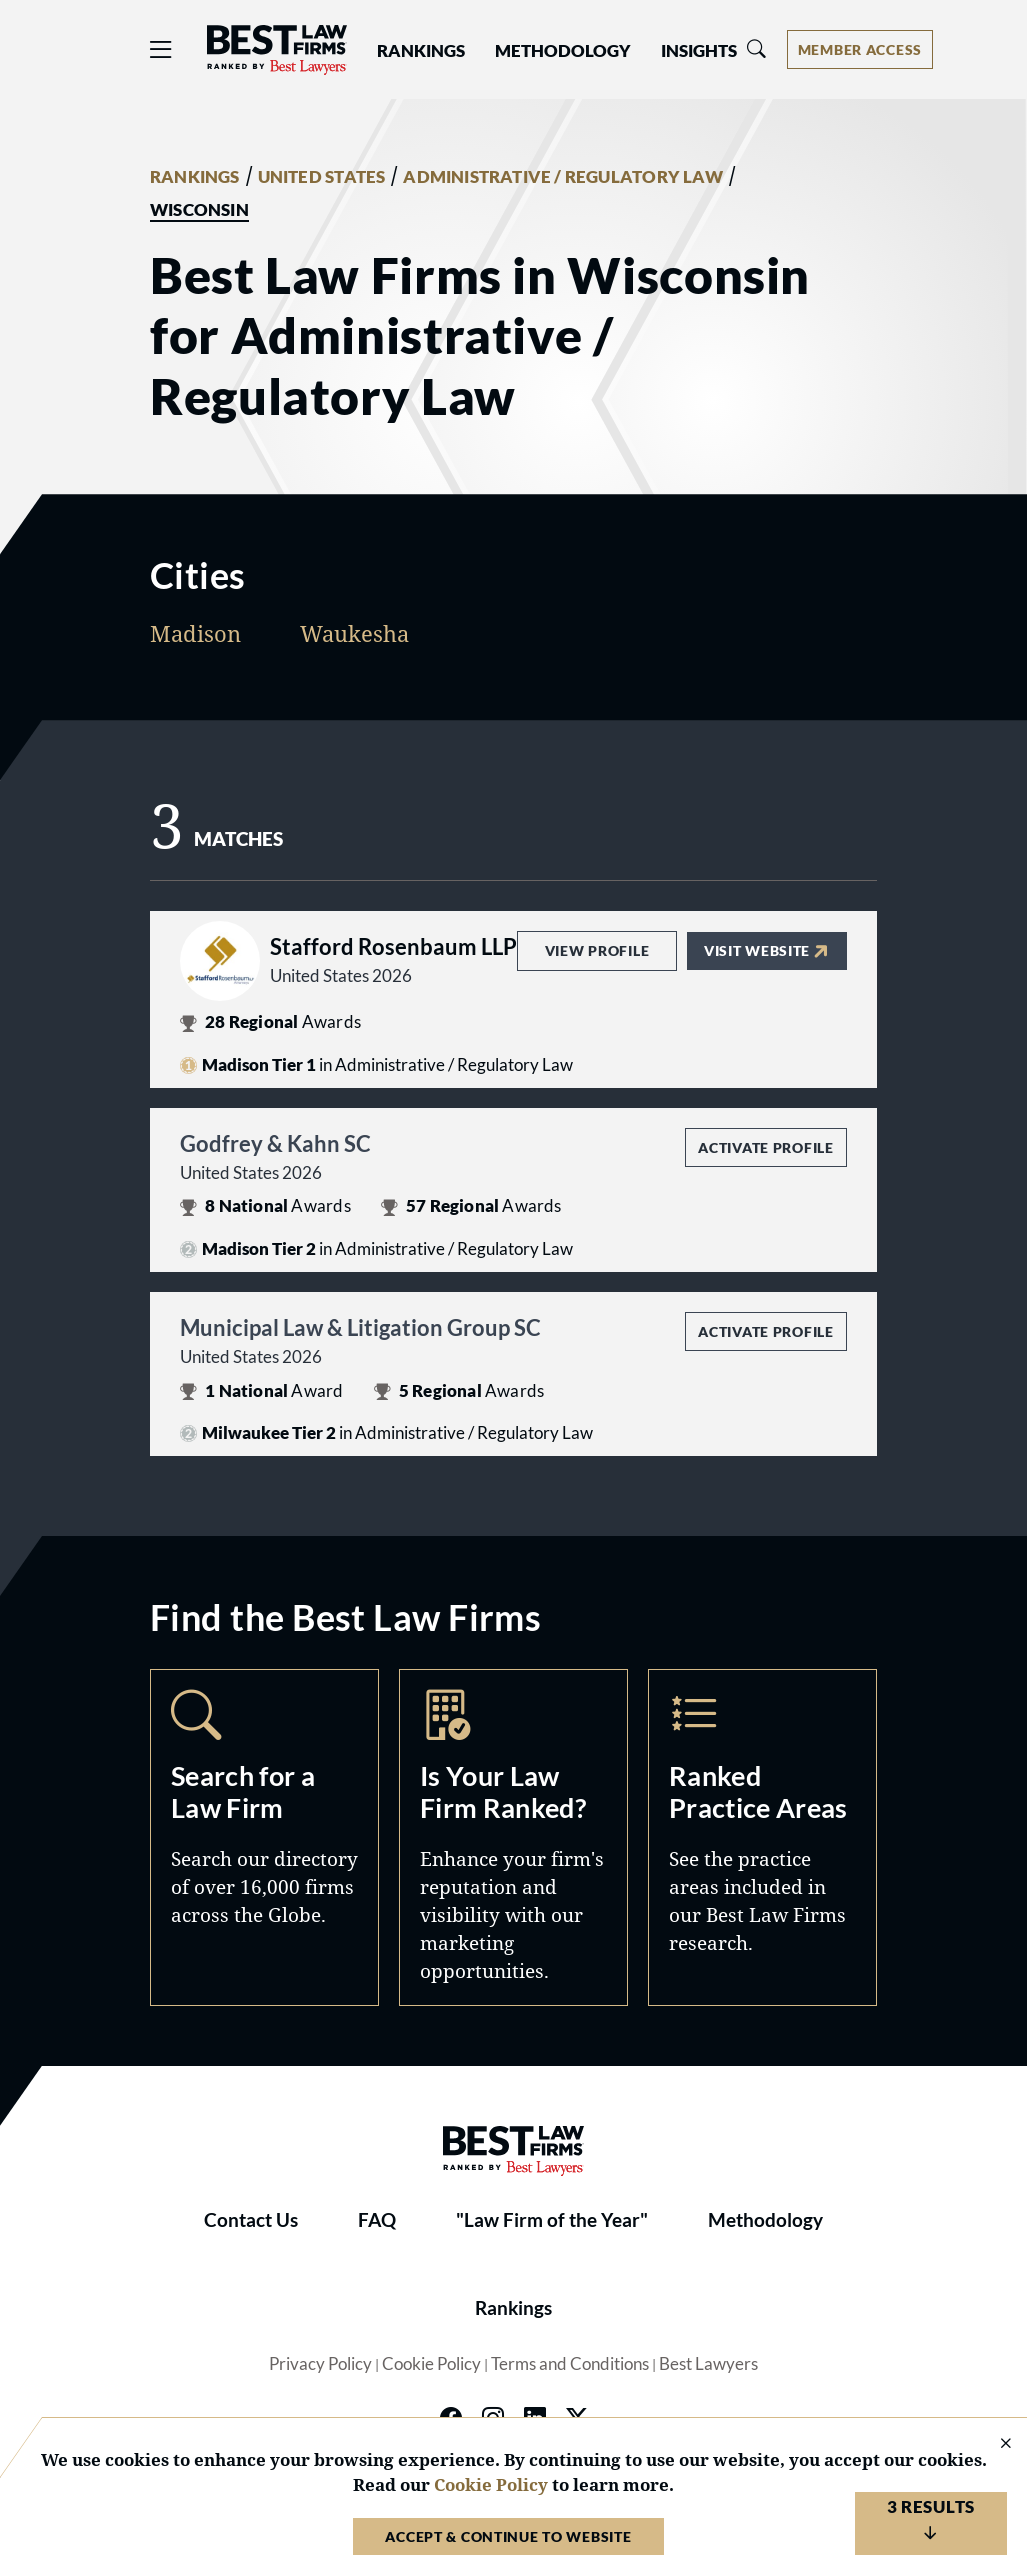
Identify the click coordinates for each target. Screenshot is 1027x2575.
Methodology (765, 2220)
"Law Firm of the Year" (552, 2220)
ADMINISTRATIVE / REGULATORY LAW (562, 177)
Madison (195, 633)
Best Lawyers (708, 2364)
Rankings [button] (421, 51)
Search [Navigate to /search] (264, 1837)
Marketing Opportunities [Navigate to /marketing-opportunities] (513, 1837)
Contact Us (251, 2220)
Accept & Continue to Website (508, 2536)
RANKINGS (195, 177)
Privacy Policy (320, 2364)
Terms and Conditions (570, 2364)
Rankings (513, 2308)
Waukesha (354, 633)
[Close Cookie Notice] (993, 2444)
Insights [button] (699, 51)
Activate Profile (765, 1147)
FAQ (377, 2220)
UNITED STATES (322, 177)
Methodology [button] (563, 51)
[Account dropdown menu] (860, 49)
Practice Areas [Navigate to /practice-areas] (762, 1837)
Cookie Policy (431, 2364)
